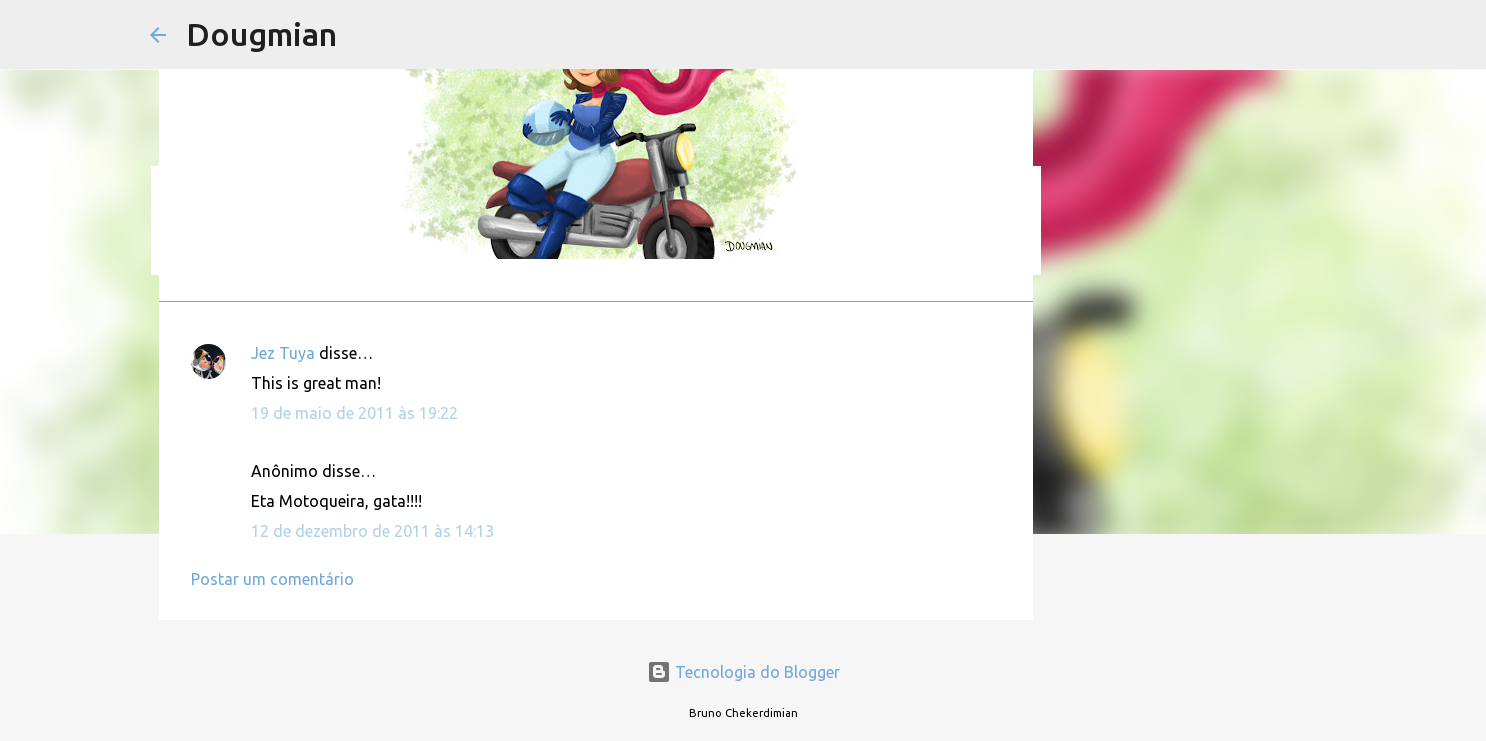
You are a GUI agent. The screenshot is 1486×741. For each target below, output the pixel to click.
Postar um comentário (272, 579)
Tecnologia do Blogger (743, 672)
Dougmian (261, 34)
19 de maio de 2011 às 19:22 (354, 413)
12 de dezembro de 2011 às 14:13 (372, 531)
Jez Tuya (283, 353)
